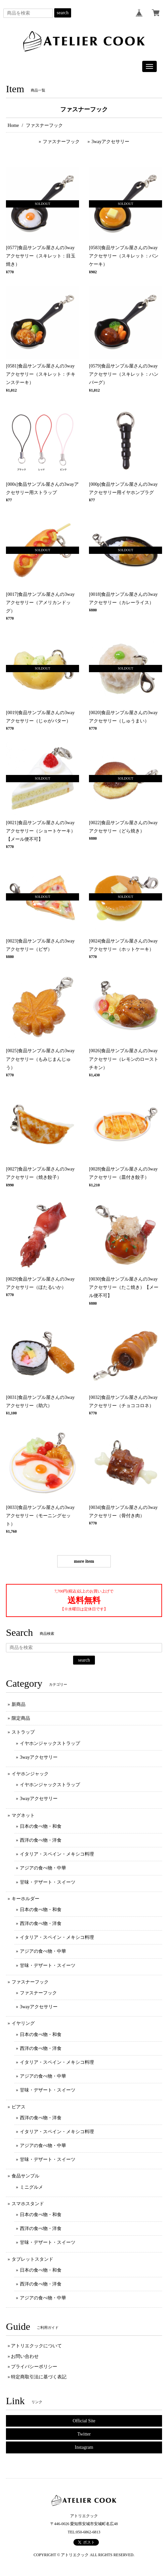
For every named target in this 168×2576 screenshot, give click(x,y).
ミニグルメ (31, 2187)
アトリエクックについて (36, 2345)
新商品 (18, 1704)
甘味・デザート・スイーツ (47, 1882)
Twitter (84, 2434)
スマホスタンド (28, 2203)
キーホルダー (25, 1898)
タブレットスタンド (32, 2259)
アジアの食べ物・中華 (43, 1867)
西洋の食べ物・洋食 (41, 1840)
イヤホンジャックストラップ (50, 1743)
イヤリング (23, 2023)
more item (84, 1561)
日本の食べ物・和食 (41, 1826)
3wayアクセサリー (110, 141)
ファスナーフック (61, 141)
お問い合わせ (25, 2356)
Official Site (84, 2420)
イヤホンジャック (30, 1773)
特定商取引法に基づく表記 (38, 2376)
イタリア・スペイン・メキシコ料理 (57, 1854)
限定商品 (21, 1718)
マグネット (23, 1815)
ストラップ (23, 1732)
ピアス (18, 2106)
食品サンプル (25, 2175)
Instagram (84, 2447)
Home (13, 125)
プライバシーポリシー (34, 2366)
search (63, 12)
